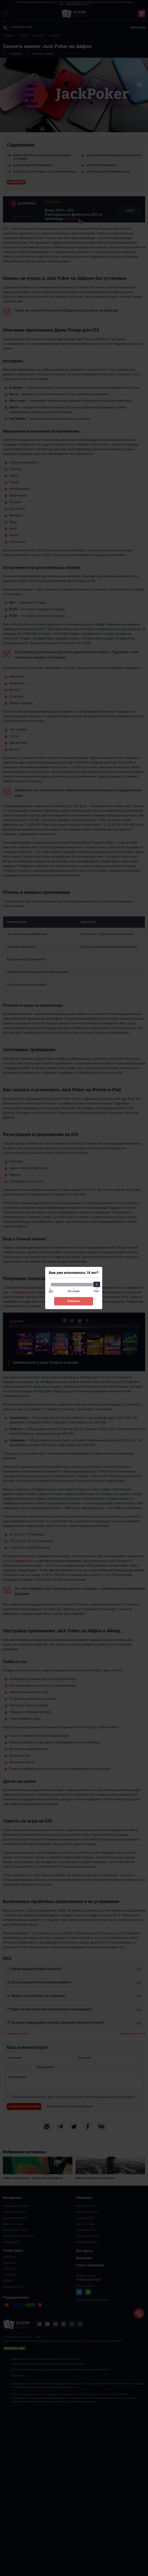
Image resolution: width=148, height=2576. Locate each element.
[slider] (96, 1284)
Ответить (74, 1301)
